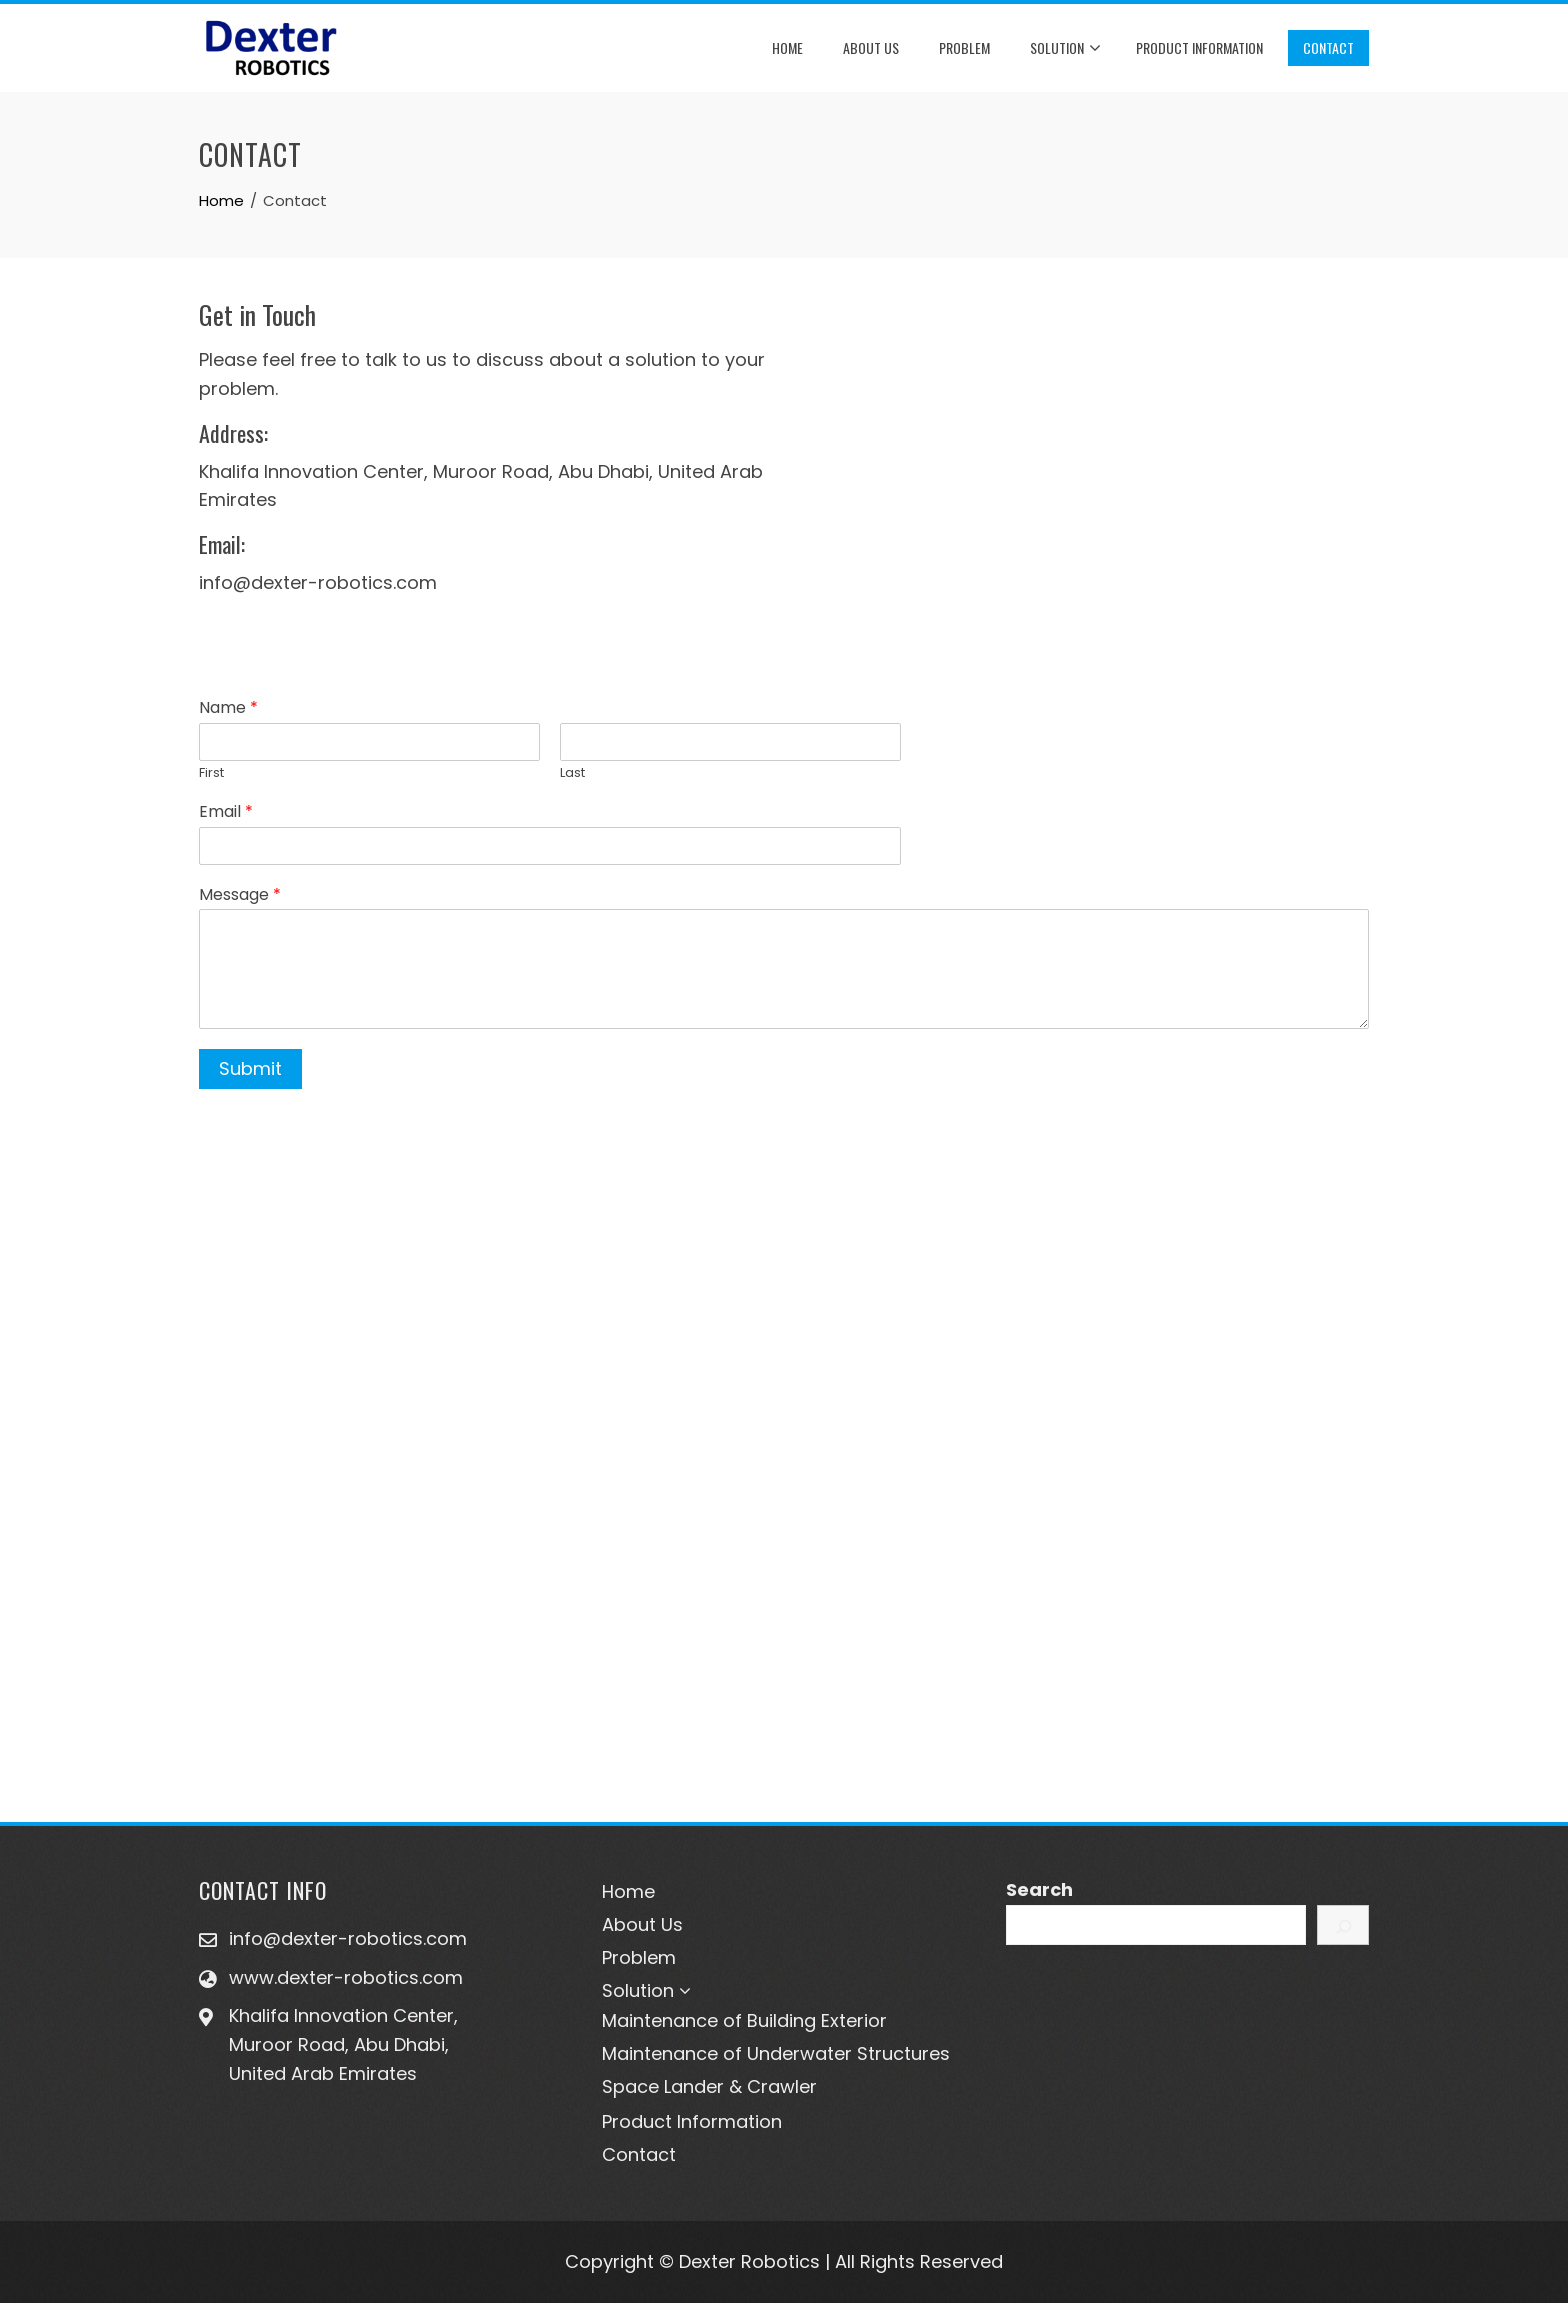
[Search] (1343, 1925)
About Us (871, 47)
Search (1039, 1889)
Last (572, 773)
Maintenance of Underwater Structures (776, 2053)
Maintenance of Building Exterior (744, 2020)
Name (228, 708)
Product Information (1199, 47)
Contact (1328, 47)
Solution (1065, 48)
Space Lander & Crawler (709, 2086)
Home (787, 47)
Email (226, 812)
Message (240, 895)
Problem (964, 47)
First (211, 773)
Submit (250, 1068)
